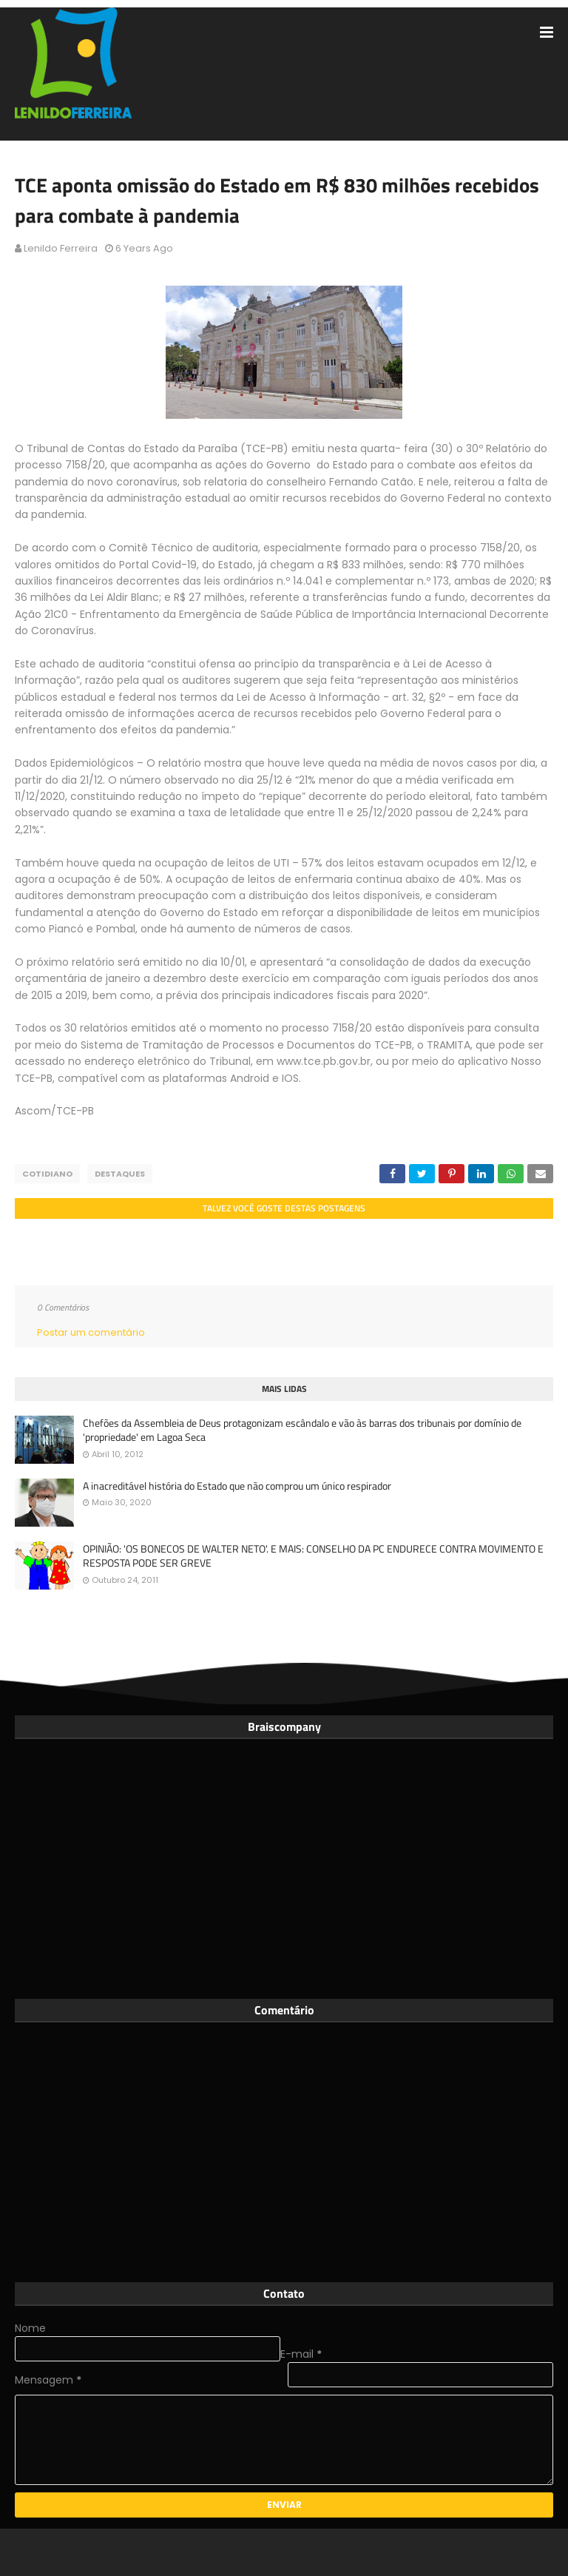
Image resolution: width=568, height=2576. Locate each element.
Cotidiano (47, 1174)
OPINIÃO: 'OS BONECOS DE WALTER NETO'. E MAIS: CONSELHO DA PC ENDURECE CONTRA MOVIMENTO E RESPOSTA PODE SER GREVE (313, 1555)
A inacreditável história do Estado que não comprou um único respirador (237, 1486)
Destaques (120, 1174)
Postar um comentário (91, 1332)
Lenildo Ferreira (61, 248)
